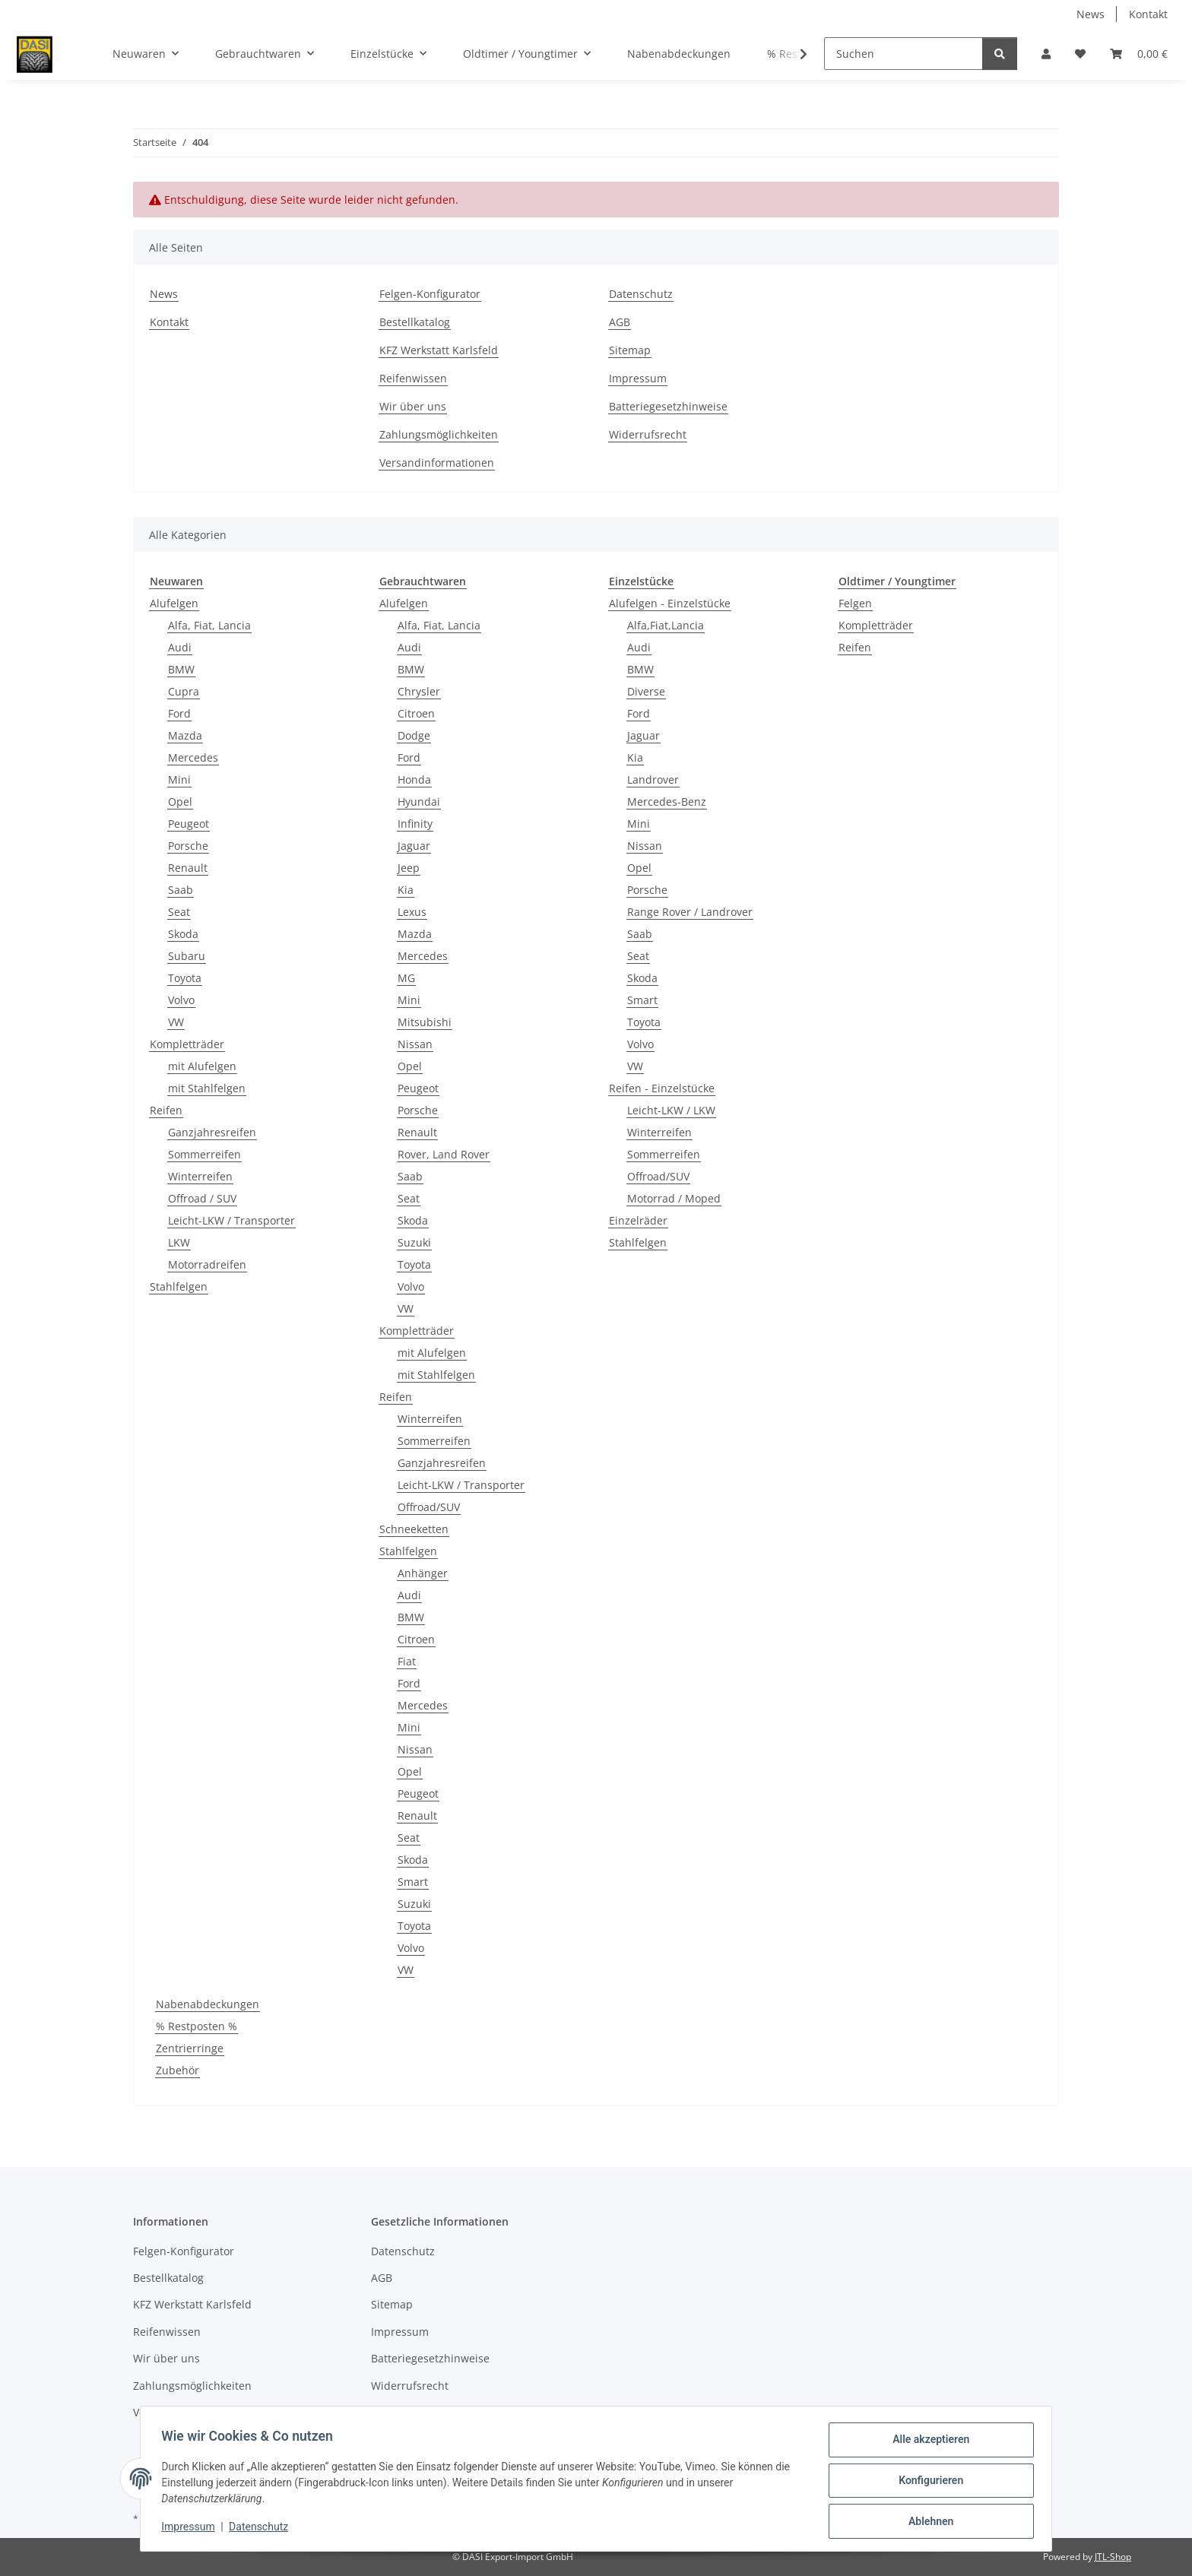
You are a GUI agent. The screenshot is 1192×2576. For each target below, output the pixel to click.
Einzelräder (638, 1220)
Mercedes (193, 757)
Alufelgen (174, 603)
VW (176, 1022)
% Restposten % (196, 2026)
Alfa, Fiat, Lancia (209, 625)
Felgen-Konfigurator (429, 294)
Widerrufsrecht (647, 434)
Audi (180, 647)
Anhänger (423, 1573)
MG (406, 978)
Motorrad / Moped (674, 1198)
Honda (414, 779)
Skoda (183, 934)
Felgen (855, 603)
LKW (179, 1242)
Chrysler (419, 691)
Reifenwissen (413, 378)
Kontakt (1148, 14)
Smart (413, 1881)
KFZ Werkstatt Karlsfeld (438, 350)
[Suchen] (903, 53)
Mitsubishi (425, 1022)
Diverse (646, 691)
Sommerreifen (204, 1154)
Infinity (415, 823)
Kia (406, 889)
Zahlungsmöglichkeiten (438, 434)
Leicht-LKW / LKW (671, 1110)
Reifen (166, 1110)
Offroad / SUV (202, 1198)
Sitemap (630, 350)
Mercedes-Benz (666, 801)
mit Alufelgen (202, 1066)
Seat (179, 912)
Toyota (184, 978)
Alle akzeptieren (927, 2443)
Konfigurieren (927, 2482)
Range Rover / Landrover (690, 912)
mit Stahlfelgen (207, 1088)
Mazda (185, 735)
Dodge (414, 735)
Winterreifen (200, 1176)
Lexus (412, 912)
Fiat (407, 1661)
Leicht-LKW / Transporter (231, 1220)
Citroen (416, 713)
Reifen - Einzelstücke (662, 1088)
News (1090, 14)
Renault (188, 867)
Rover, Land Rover (444, 1154)
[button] (1046, 53)
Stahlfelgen (179, 1286)
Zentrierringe (190, 2048)
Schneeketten (414, 1529)
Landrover (653, 779)
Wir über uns (412, 406)
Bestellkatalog (414, 322)
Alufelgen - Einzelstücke (670, 603)
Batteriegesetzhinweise (668, 406)
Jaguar (414, 845)
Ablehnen (927, 2522)
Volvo (181, 1000)
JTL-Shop (1113, 2556)
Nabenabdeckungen (207, 2004)
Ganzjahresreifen (212, 1132)
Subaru (186, 956)
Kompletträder (187, 1044)
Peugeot (188, 823)
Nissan (415, 1044)
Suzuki (414, 1242)
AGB (619, 322)
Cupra (183, 691)
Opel (180, 801)
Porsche (188, 845)
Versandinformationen (436, 462)
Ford (179, 713)
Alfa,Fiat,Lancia (665, 625)
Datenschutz (262, 2529)
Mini (179, 779)
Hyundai (419, 801)
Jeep (409, 867)
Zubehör (177, 2070)
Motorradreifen (207, 1264)
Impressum (191, 2529)
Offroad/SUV (429, 1507)
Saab (180, 889)
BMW (181, 669)
